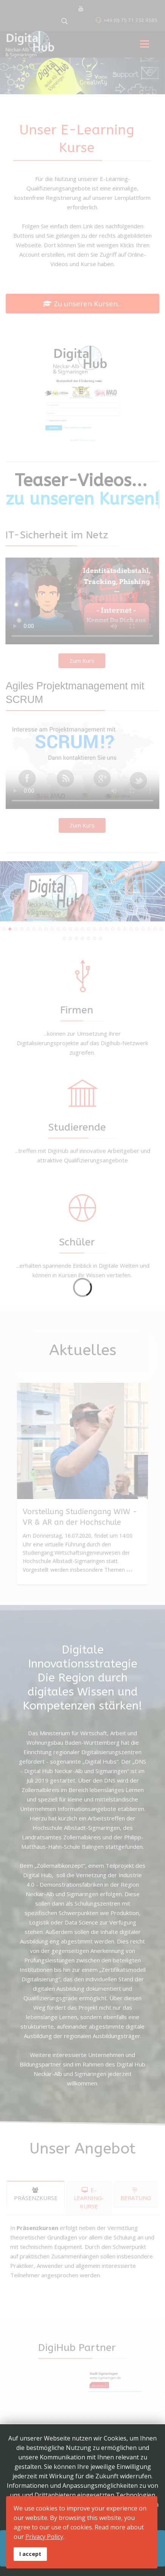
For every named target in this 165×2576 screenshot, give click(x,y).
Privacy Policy (44, 2536)
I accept (30, 2553)
